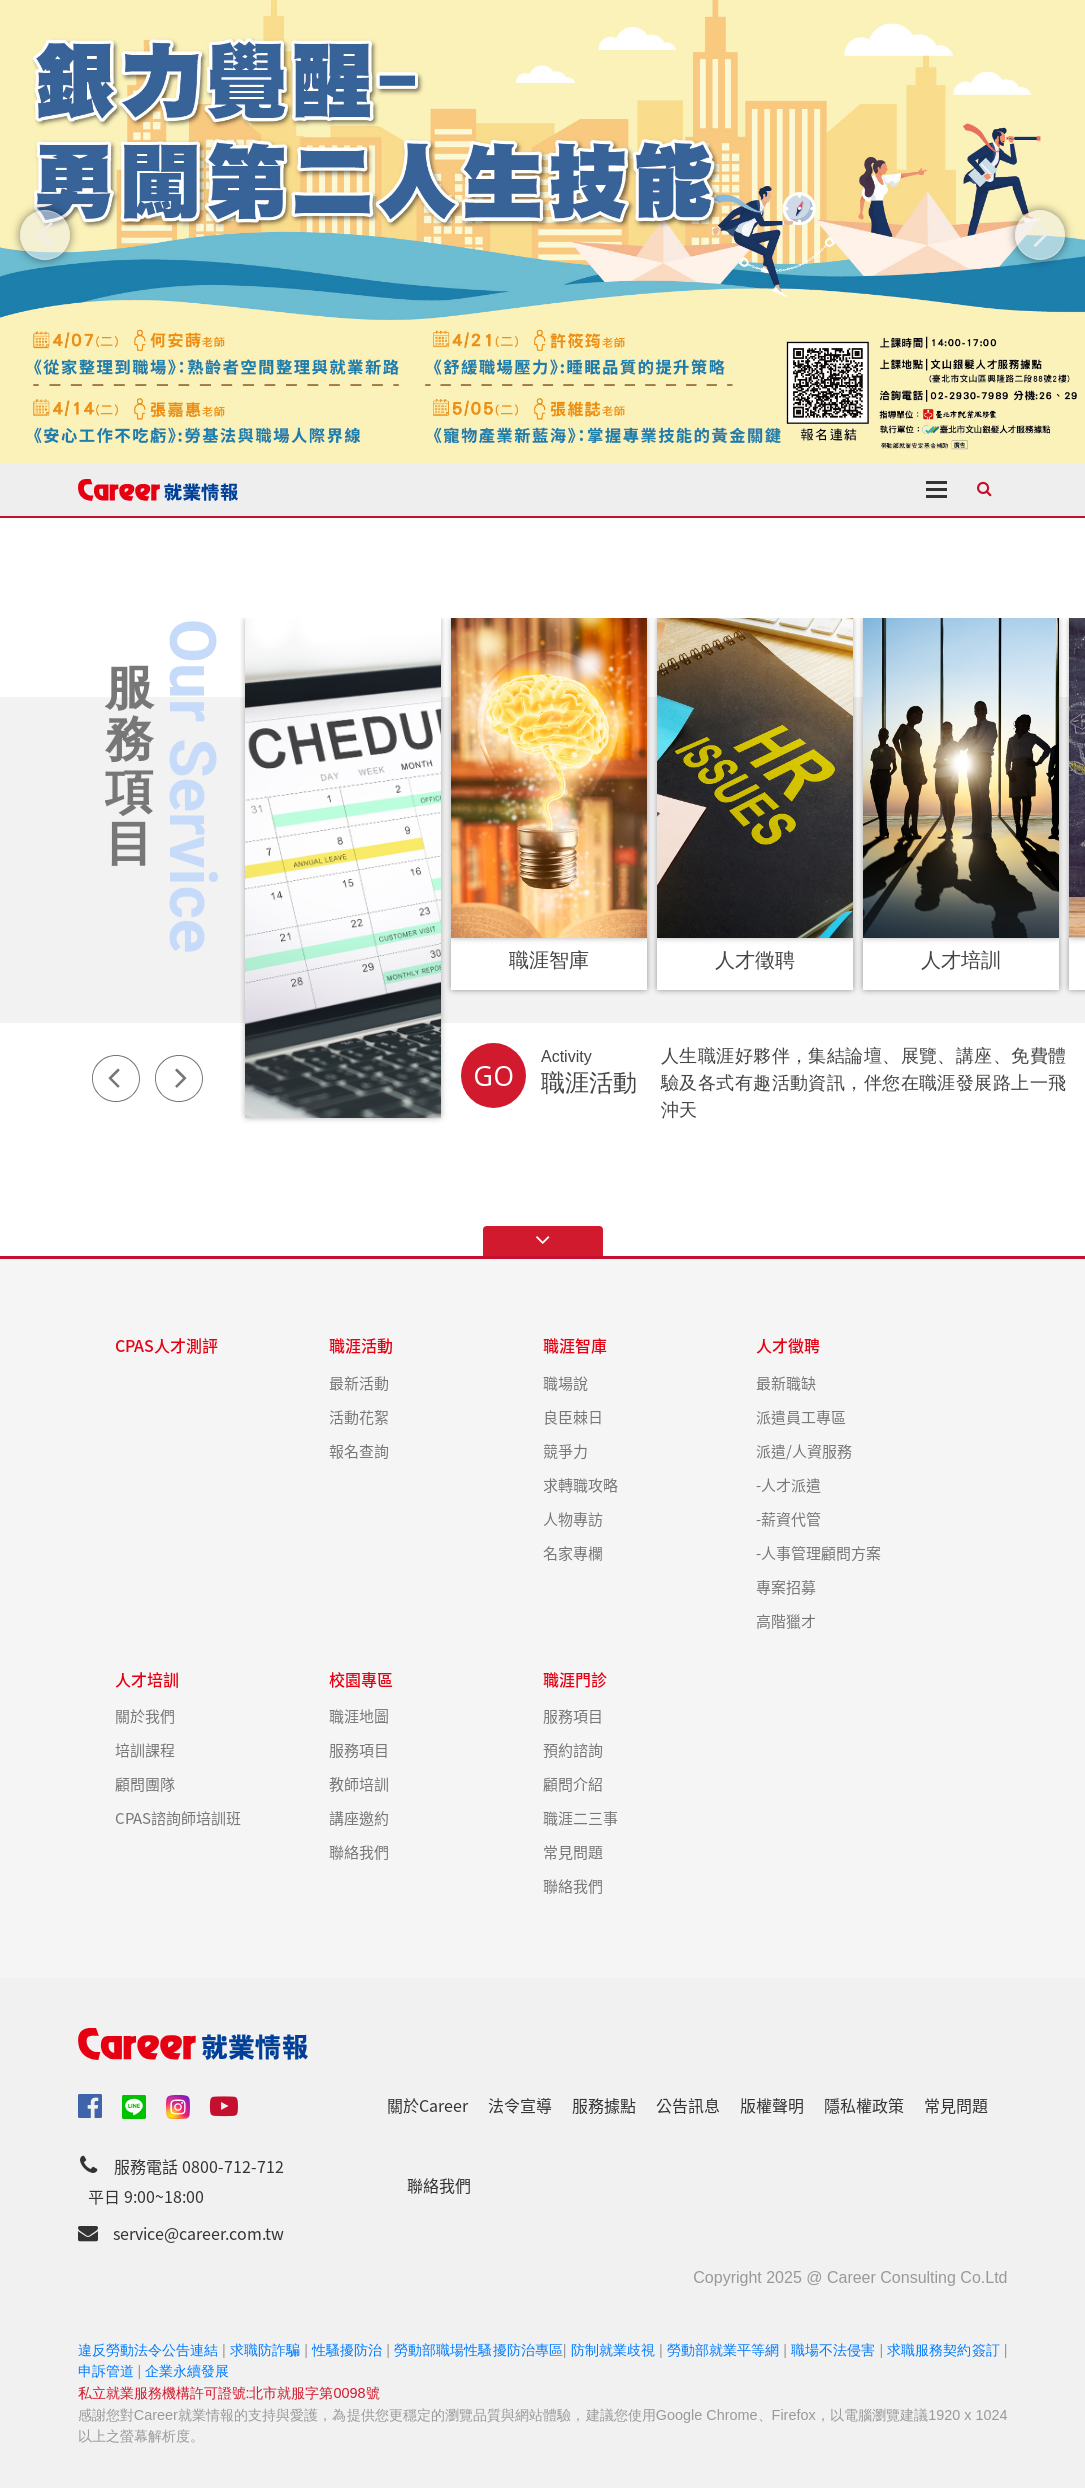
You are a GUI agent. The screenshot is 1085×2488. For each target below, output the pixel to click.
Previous (116, 1078)
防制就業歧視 (613, 2350)
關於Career (427, 2105)
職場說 (565, 1382)
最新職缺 (786, 1382)
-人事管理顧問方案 (818, 1552)
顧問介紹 (573, 1783)
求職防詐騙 (265, 2350)
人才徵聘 (788, 1345)
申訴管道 (106, 2371)
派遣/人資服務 (804, 1450)
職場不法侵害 (833, 2350)
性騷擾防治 (347, 2350)
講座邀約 (359, 1817)
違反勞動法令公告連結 (148, 2350)
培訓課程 (145, 1749)
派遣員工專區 (801, 1416)
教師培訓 (359, 1783)
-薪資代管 (788, 1518)
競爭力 (565, 1450)
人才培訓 (147, 1679)
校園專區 (361, 1679)
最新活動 (359, 1382)
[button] (45, 235)
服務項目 (359, 1749)
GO (493, 1076)
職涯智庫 (575, 1345)
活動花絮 (359, 1416)
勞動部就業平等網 (723, 2350)
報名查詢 (359, 1450)
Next (179, 1078)
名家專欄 (573, 1552)
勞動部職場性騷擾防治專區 (478, 2350)
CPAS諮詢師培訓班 (178, 1817)
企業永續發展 (187, 2371)
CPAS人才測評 (166, 1345)
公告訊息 (688, 2105)
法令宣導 (520, 2105)
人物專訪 (573, 1518)
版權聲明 (772, 2105)
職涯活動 (361, 1345)
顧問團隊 (145, 1783)
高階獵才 (786, 1620)
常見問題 (573, 1851)
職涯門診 (575, 1679)
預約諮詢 (573, 1749)
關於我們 (145, 1715)
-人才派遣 (788, 1484)
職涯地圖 (359, 1715)
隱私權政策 (864, 2105)
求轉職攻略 (580, 1484)
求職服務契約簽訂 (943, 2350)
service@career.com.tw (198, 2233)
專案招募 (786, 1586)
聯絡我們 (359, 1851)
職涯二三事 (580, 1817)
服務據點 (604, 2105)
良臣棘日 (573, 1416)
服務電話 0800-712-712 (199, 2166)
